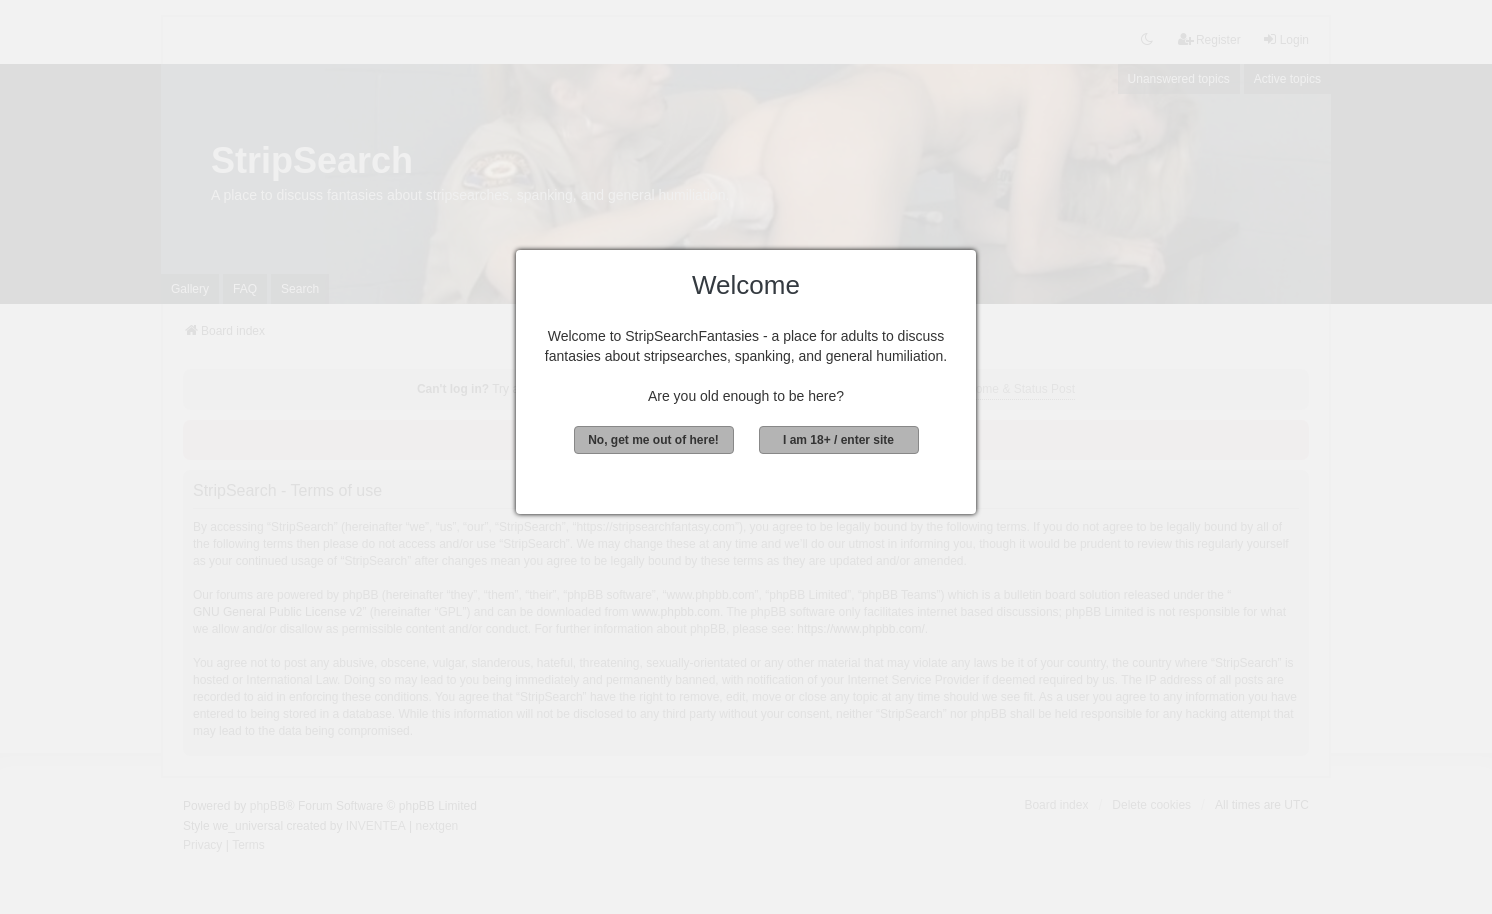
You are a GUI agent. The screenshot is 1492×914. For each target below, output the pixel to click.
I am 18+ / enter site (838, 440)
